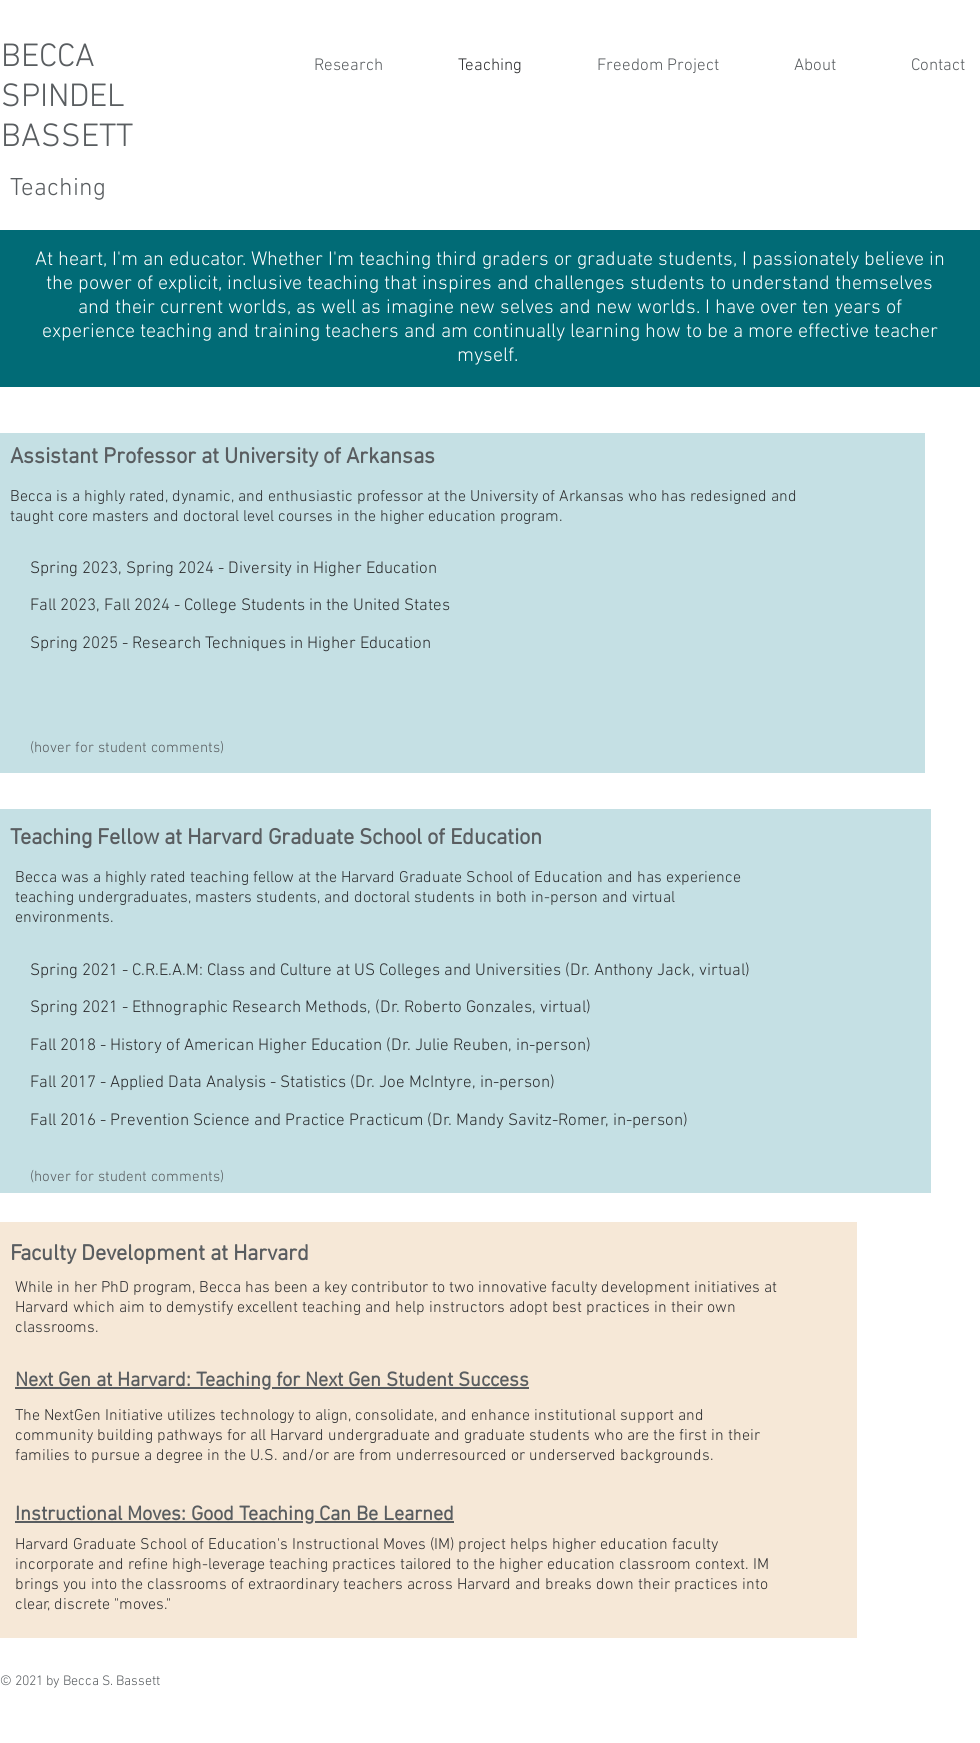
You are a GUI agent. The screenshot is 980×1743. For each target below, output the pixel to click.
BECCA (48, 58)
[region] (462, 603)
